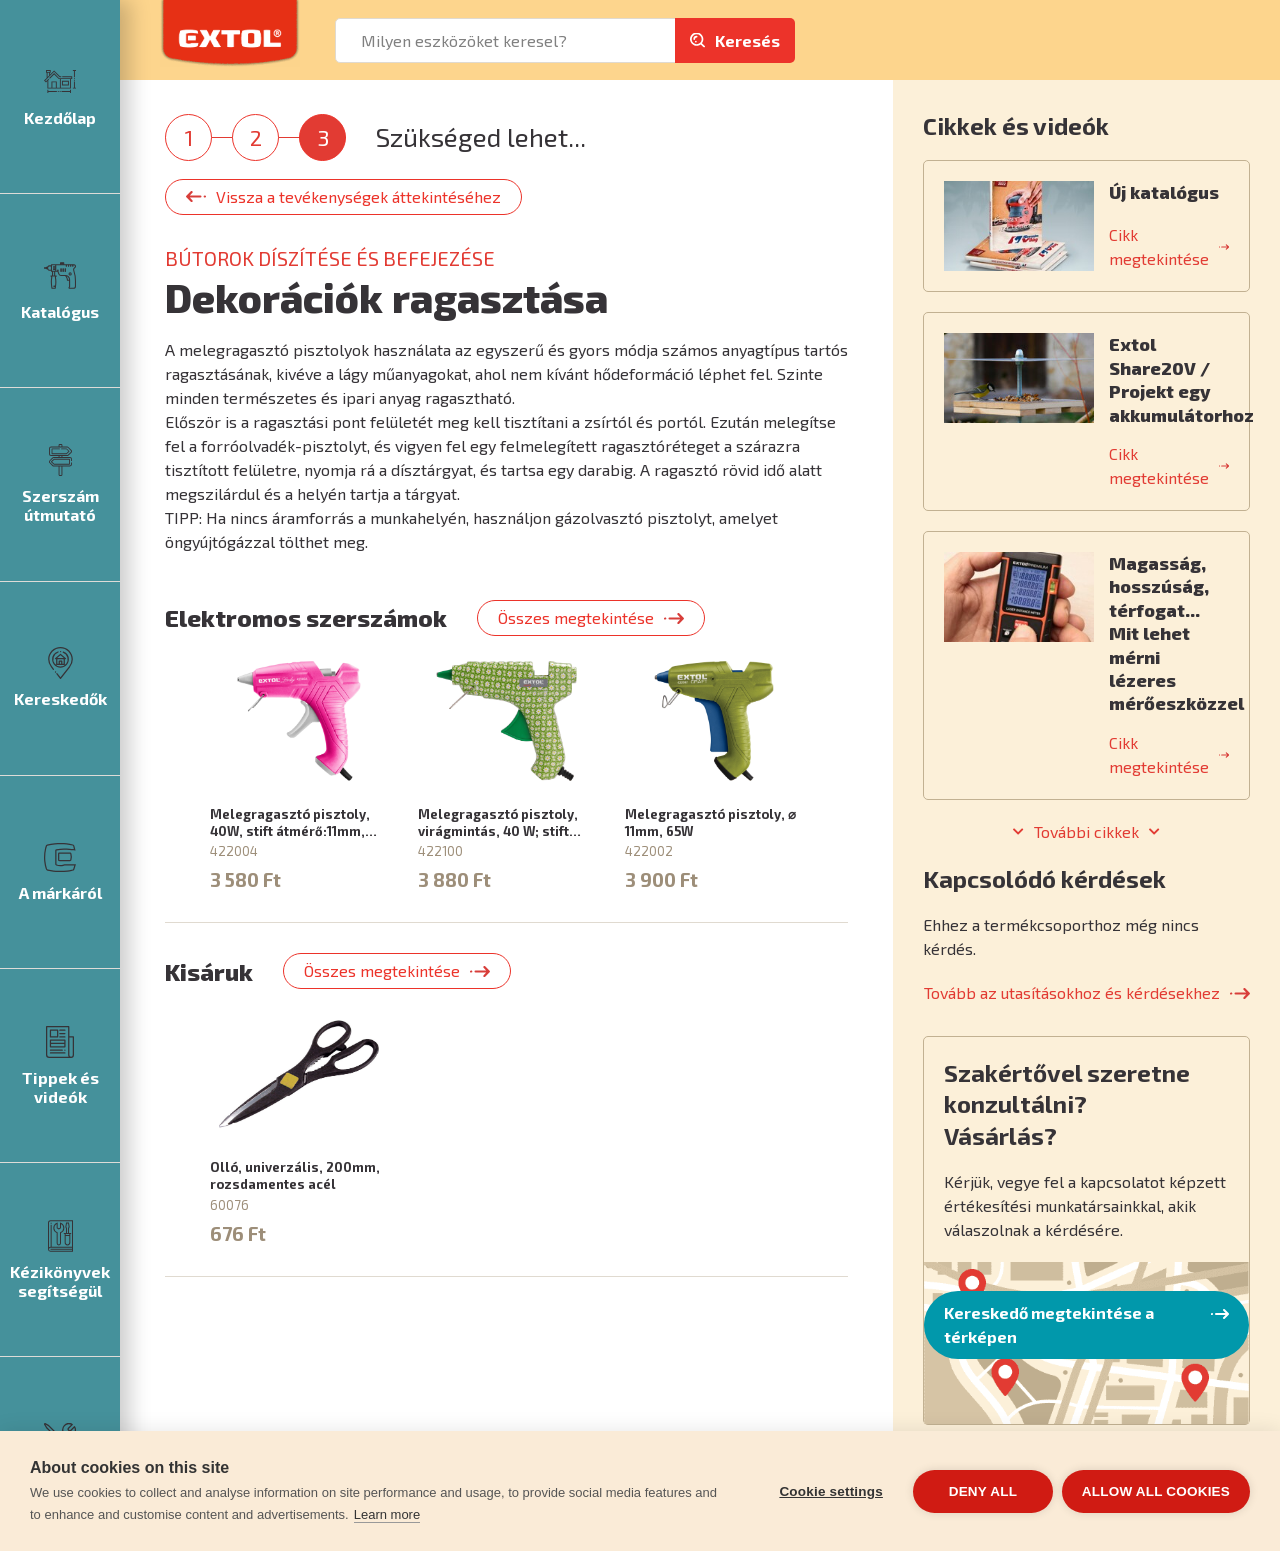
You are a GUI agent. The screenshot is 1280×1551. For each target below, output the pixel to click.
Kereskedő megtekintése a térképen (1049, 1324)
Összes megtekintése (576, 617)
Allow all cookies (1156, 1491)
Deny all (982, 1491)
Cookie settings (830, 1491)
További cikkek (1086, 832)
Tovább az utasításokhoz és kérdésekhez (1072, 992)
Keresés (747, 40)
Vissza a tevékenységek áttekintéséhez (358, 196)
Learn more (387, 1514)
